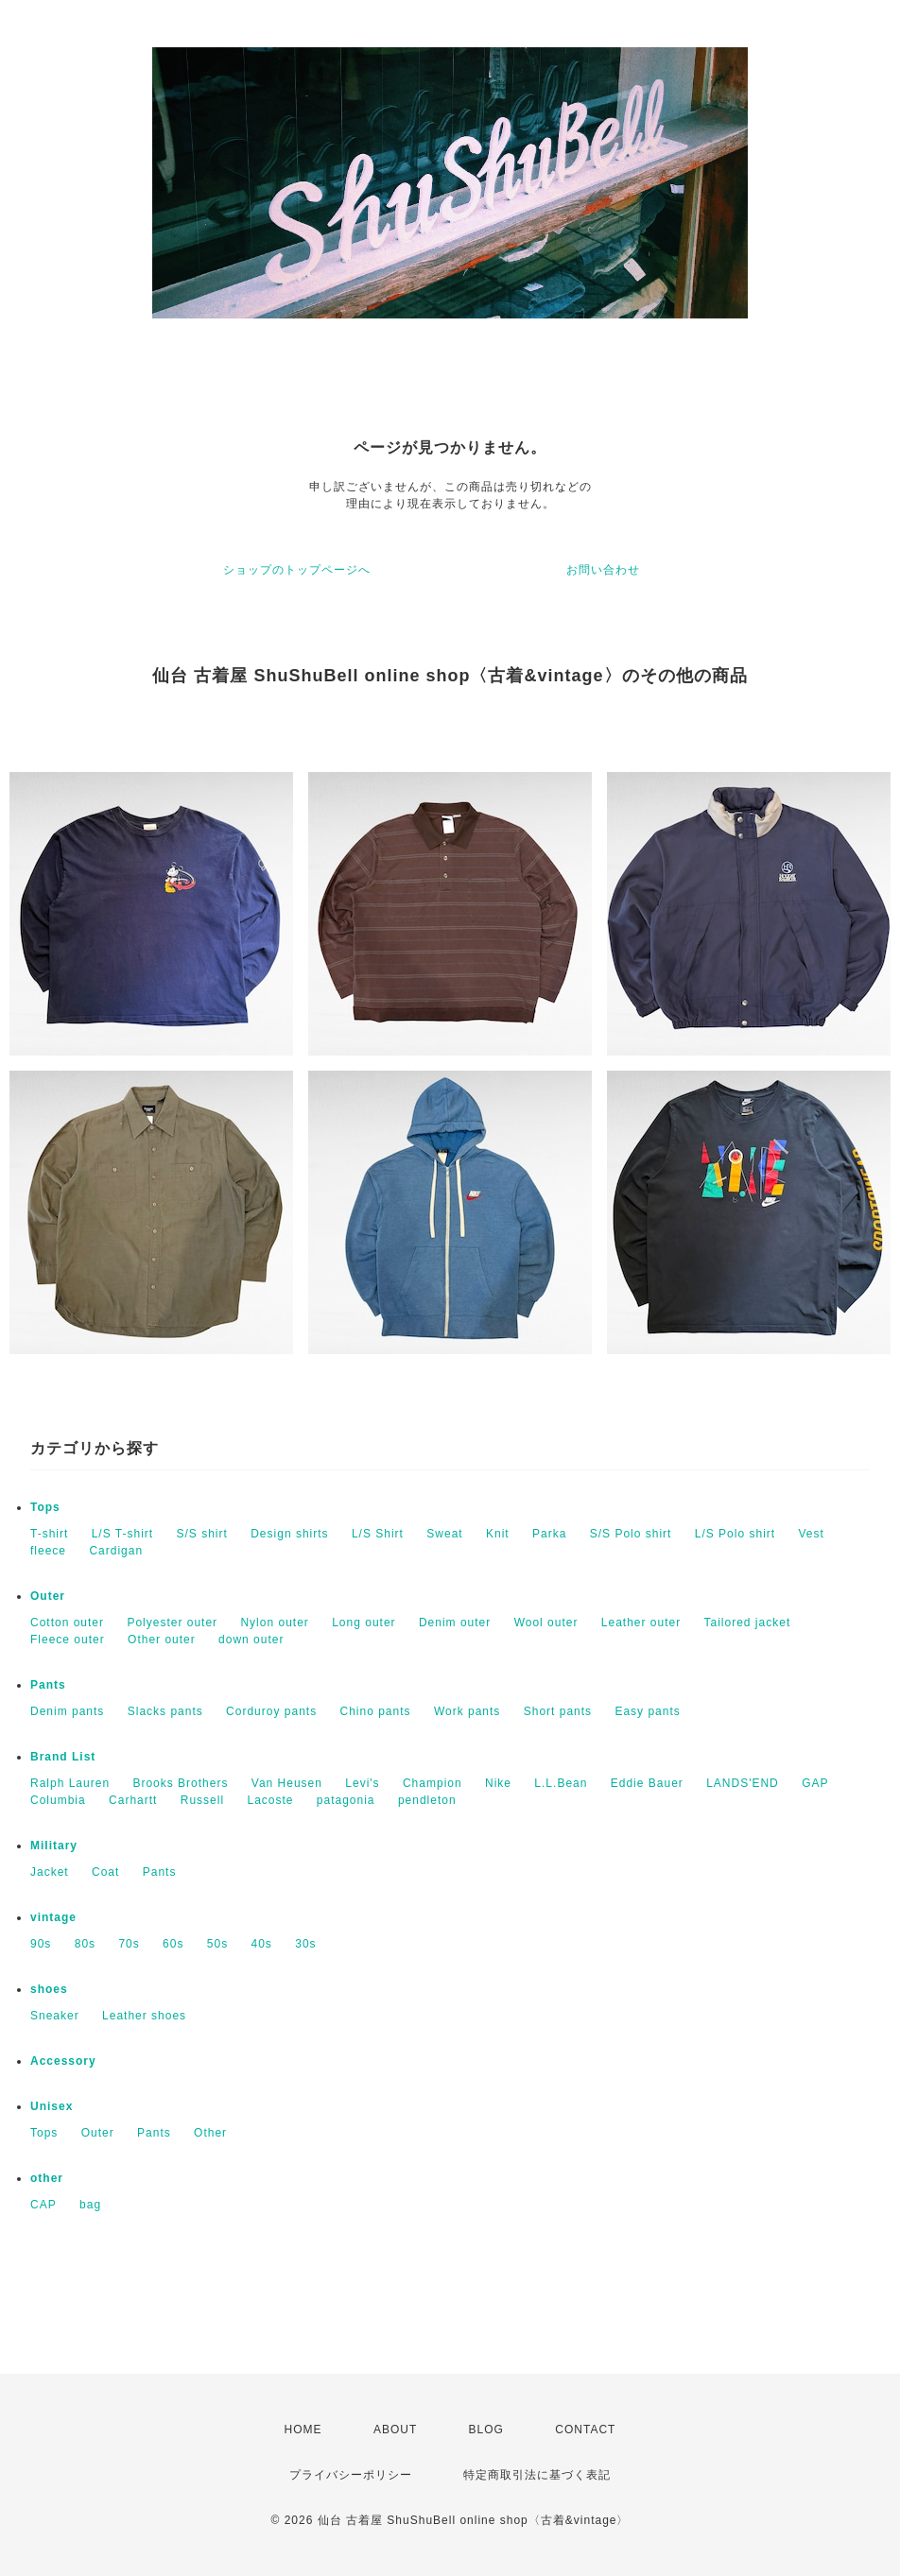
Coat (105, 1872)
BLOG (486, 2429)
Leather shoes (144, 2015)
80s (85, 1943)
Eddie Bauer (647, 1783)
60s (173, 1943)
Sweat (444, 1533)
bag (90, 2204)
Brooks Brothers (180, 1783)
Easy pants (647, 1711)
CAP (43, 2204)
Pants (48, 1685)
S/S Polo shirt (631, 1533)
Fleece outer (67, 1639)
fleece (48, 1550)
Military (54, 1845)
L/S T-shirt (122, 1533)
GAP (815, 1783)
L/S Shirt (378, 1533)
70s (128, 1943)
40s (261, 1943)
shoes (49, 1989)
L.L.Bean (560, 1783)
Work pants (467, 1711)
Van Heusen (286, 1783)
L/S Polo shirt (735, 1533)
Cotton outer (67, 1622)
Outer (47, 1596)
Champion (432, 1783)
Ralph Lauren (70, 1783)
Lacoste (270, 1800)
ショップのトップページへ (297, 569)
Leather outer (641, 1622)
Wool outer (546, 1622)
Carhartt (133, 1800)
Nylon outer (274, 1622)
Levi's (362, 1783)
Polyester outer (172, 1622)
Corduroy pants (271, 1711)
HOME (303, 2429)
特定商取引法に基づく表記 (537, 2475)
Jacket (49, 1872)
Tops (45, 1507)
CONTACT (585, 2429)
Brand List (62, 1756)
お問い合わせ (603, 569)
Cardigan (116, 1550)
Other (210, 2132)
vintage (53, 1917)
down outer (251, 1639)
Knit (498, 1533)
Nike (498, 1783)
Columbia (58, 1800)
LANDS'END (742, 1783)
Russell (202, 1800)
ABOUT (395, 2429)
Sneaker (54, 2015)
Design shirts (289, 1533)
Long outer (363, 1622)
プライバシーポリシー (350, 2475)
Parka (549, 1533)
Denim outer (455, 1622)
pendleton (427, 1800)
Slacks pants (165, 1711)
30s (305, 1943)
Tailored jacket (747, 1622)
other (46, 2178)
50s (217, 1943)
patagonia (346, 1800)
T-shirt (49, 1533)
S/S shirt (202, 1533)
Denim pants (67, 1711)
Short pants (558, 1711)
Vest (810, 1533)
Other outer (162, 1639)
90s (40, 1943)
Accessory (63, 2061)
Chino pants (375, 1711)
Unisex (51, 2106)
